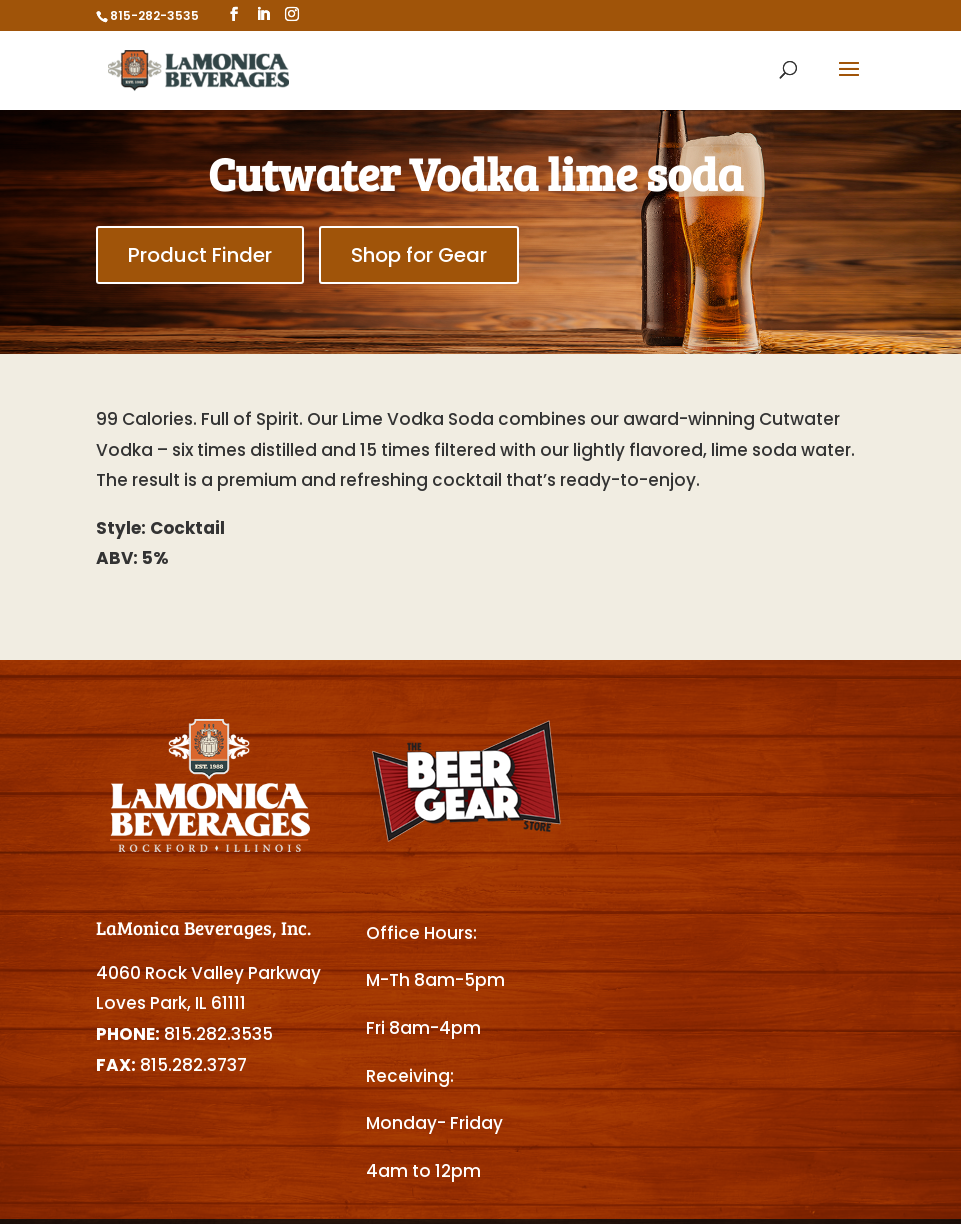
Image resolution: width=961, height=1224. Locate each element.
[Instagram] (292, 14)
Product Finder (200, 255)
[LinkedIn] (263, 14)
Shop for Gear (419, 255)
